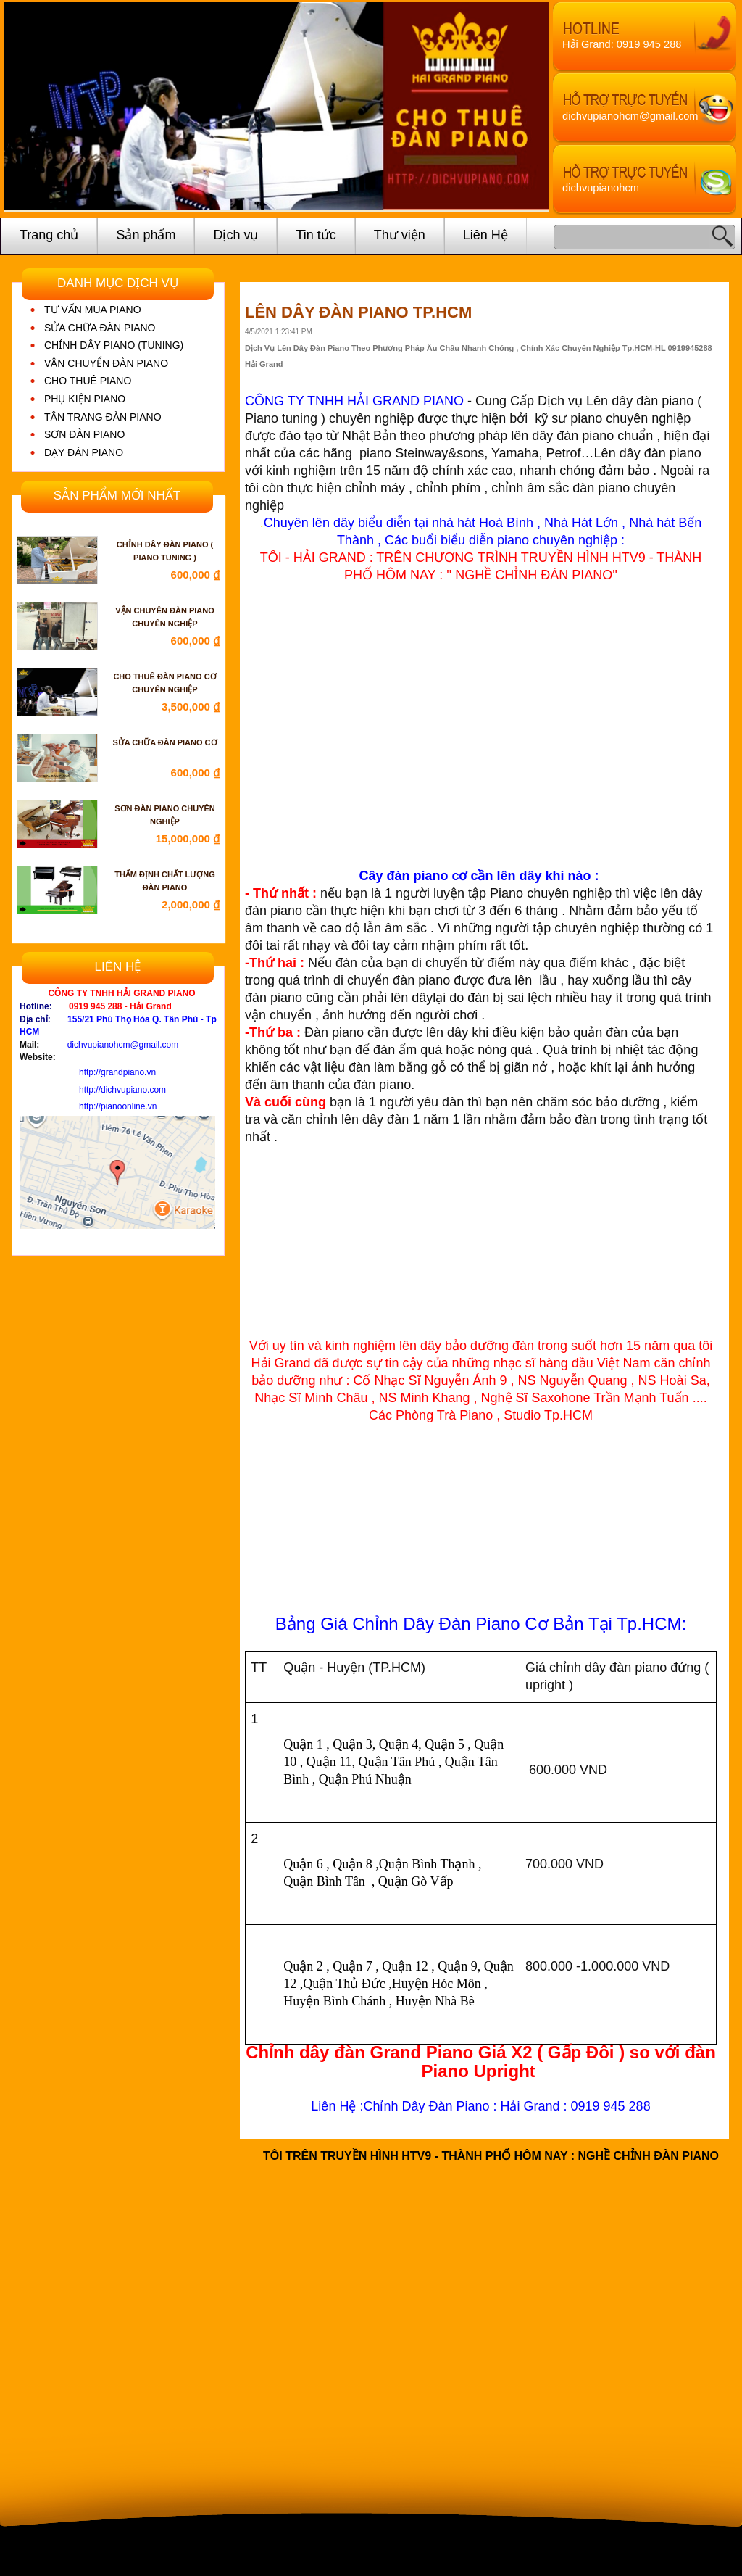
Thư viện (399, 235)
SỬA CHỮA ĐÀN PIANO (99, 328)
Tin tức (315, 235)
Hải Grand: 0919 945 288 (621, 44)
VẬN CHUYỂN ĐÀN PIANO (106, 363)
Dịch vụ (235, 235)
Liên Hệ (485, 235)
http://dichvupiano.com (122, 1090)
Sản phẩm (145, 235)
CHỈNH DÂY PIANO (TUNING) (113, 345)
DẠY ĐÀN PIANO (83, 452)
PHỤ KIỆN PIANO (84, 399)
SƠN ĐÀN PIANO (84, 434)
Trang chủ (49, 235)
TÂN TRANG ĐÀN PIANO (103, 417)
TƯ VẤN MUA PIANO (92, 309)
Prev (25, 108)
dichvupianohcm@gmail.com (630, 116)
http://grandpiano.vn (117, 1072)
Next (527, 108)
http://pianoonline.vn (118, 1106)
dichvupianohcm (600, 188)
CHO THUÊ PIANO (87, 380)
